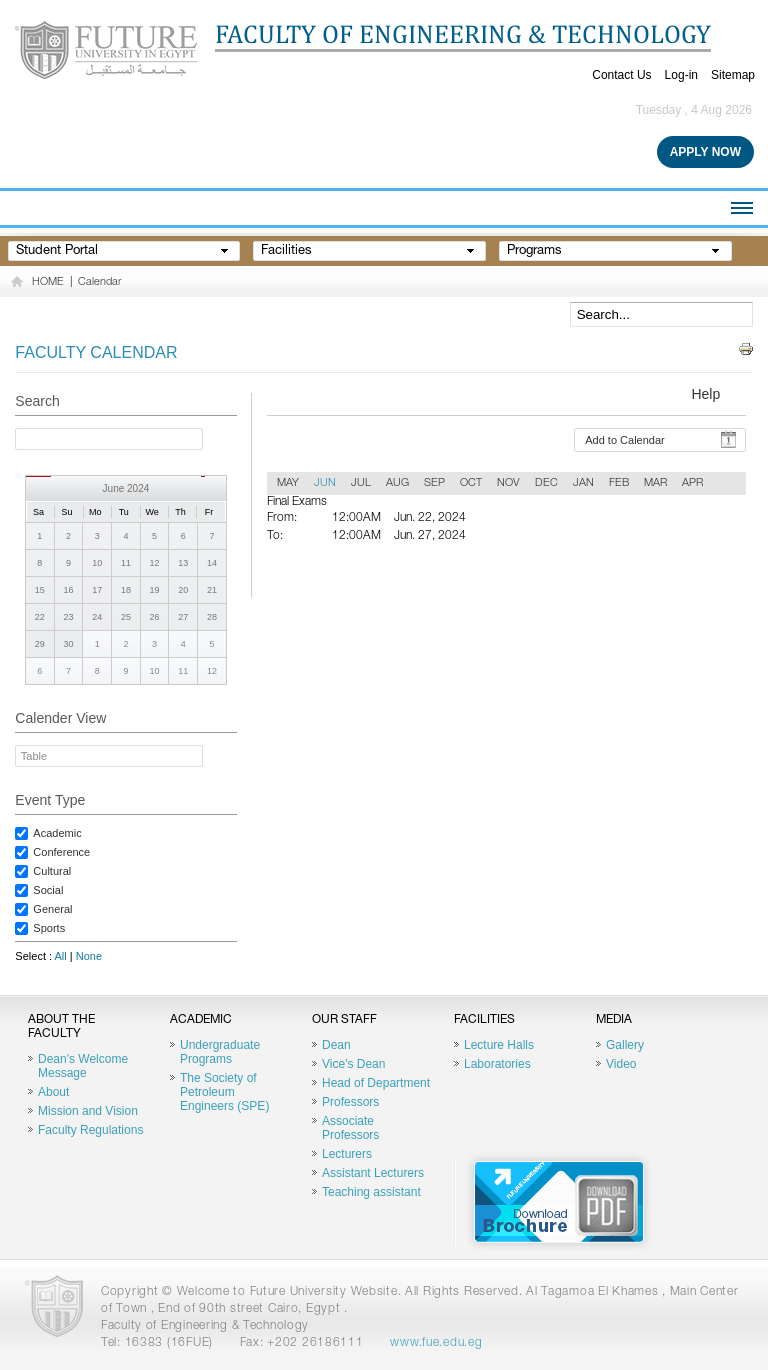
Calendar (99, 282)
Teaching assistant (371, 1192)
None (89, 956)
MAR (655, 483)
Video (621, 1064)
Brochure (559, 1202)
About (53, 1092)
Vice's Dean (353, 1064)
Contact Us (621, 75)
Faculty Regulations (90, 1130)
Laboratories (497, 1064)
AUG (397, 483)
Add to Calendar (625, 440)
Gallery (625, 1045)
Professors (350, 1102)
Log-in (681, 75)
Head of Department (376, 1083)
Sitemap (733, 75)
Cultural (52, 871)
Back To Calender (652, 586)
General (52, 909)
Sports (49, 928)
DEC (546, 483)
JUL (361, 483)
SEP (434, 483)
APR (692, 483)
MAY (288, 483)
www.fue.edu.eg (436, 1343)
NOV (508, 483)
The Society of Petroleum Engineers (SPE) (224, 1092)
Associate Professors (350, 1128)
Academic (57, 833)
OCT (471, 483)
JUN (325, 483)
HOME (48, 282)
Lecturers (347, 1154)
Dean (336, 1045)
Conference (61, 852)
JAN (583, 483)
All (61, 956)
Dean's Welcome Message (83, 1066)
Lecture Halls (499, 1045)
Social (48, 890)
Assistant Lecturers (373, 1173)
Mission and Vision (88, 1111)
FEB (619, 483)
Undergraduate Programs (220, 1052)
